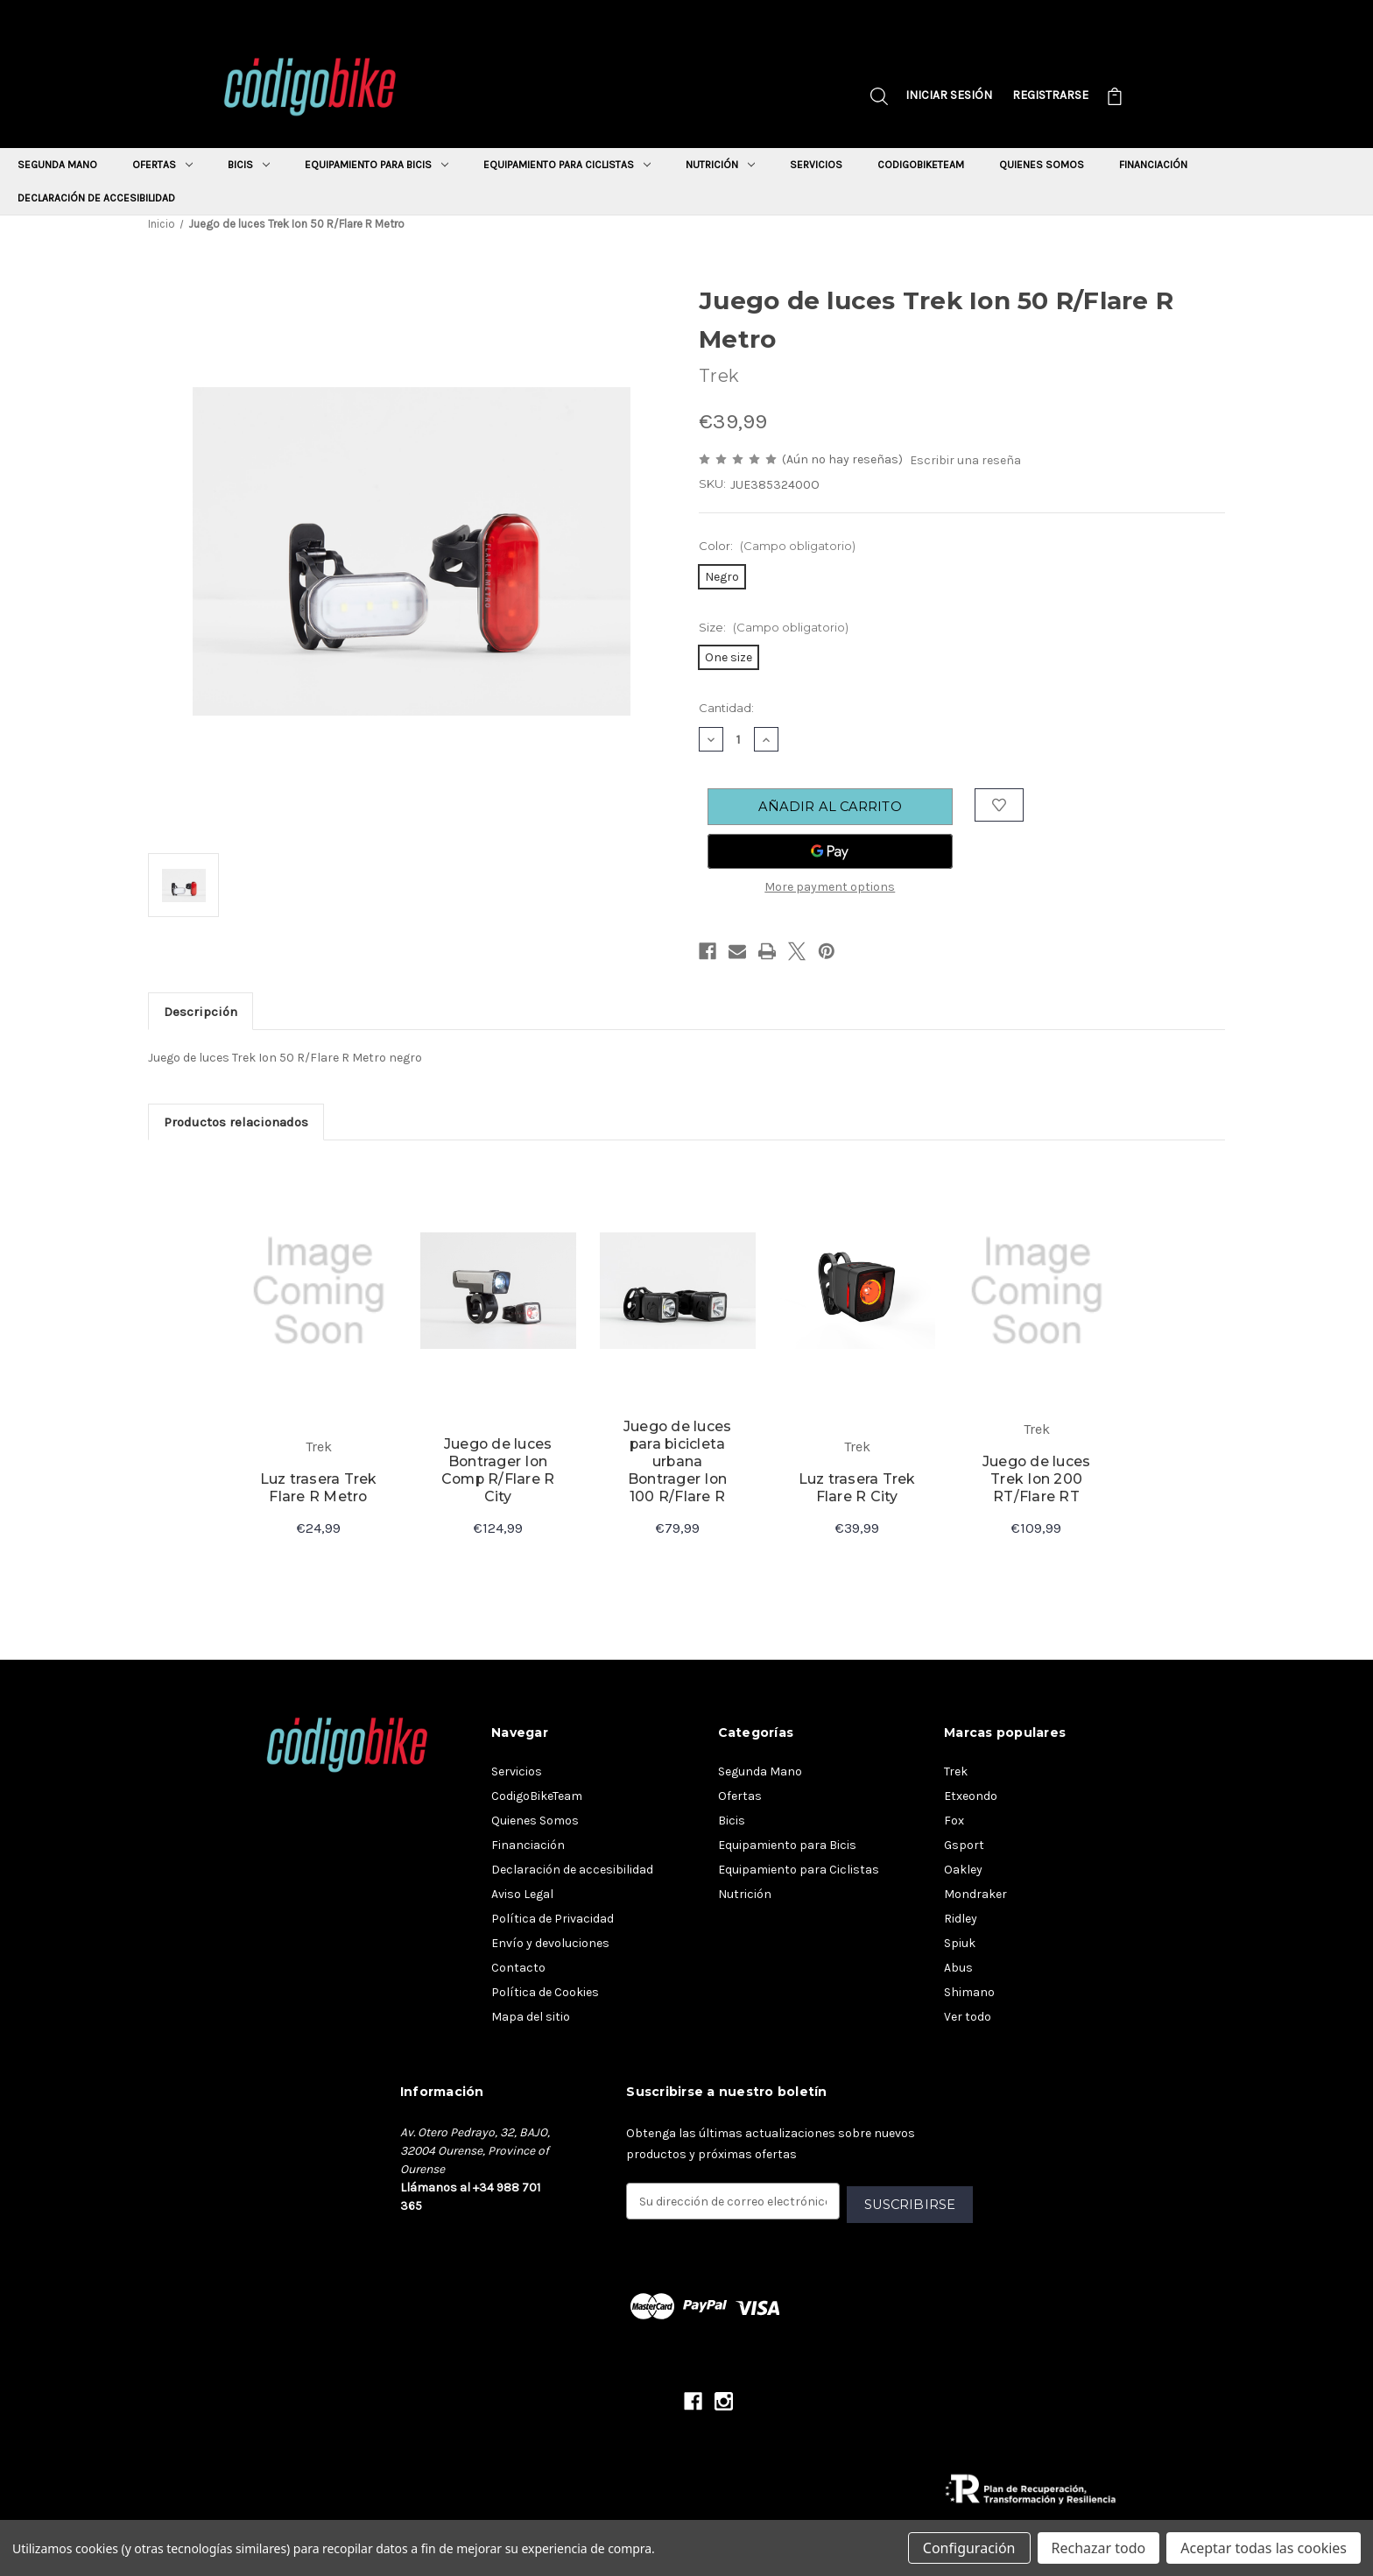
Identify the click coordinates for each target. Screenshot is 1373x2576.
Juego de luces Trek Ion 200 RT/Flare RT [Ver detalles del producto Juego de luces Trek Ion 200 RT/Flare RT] (1036, 1480)
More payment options (829, 889)
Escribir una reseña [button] (965, 460)
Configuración (969, 2548)
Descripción (201, 1013)
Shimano (969, 1994)
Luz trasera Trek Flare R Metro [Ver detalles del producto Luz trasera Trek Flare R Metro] (318, 1488)
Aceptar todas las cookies (1263, 2548)
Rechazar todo (1099, 2548)
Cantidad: (726, 708)
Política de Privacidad (552, 1920)
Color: (777, 546)
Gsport (964, 1846)
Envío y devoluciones (550, 1944)
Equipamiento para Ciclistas (567, 165)
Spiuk (959, 1944)
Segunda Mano (57, 165)
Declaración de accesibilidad (96, 198)
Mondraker (975, 1895)
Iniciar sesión (948, 95)
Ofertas (162, 165)
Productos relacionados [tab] (237, 1123)
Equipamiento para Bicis (376, 165)
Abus (958, 1969)
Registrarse (1050, 95)
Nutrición (720, 165)
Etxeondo (970, 1797)
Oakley (963, 1871)
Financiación (1153, 165)
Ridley (960, 1920)
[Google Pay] (830, 854)
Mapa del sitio (530, 2018)
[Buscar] (879, 98)
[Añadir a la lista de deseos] (1000, 805)
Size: (773, 627)
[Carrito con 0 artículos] (1114, 98)
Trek (956, 1773)
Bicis (249, 165)
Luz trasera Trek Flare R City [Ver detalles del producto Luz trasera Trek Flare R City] (857, 1488)
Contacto (518, 1969)
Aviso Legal (522, 1895)
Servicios (816, 165)
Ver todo (967, 2018)
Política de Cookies (545, 1994)
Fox (954, 1822)
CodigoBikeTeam (920, 165)
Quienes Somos (1041, 165)
